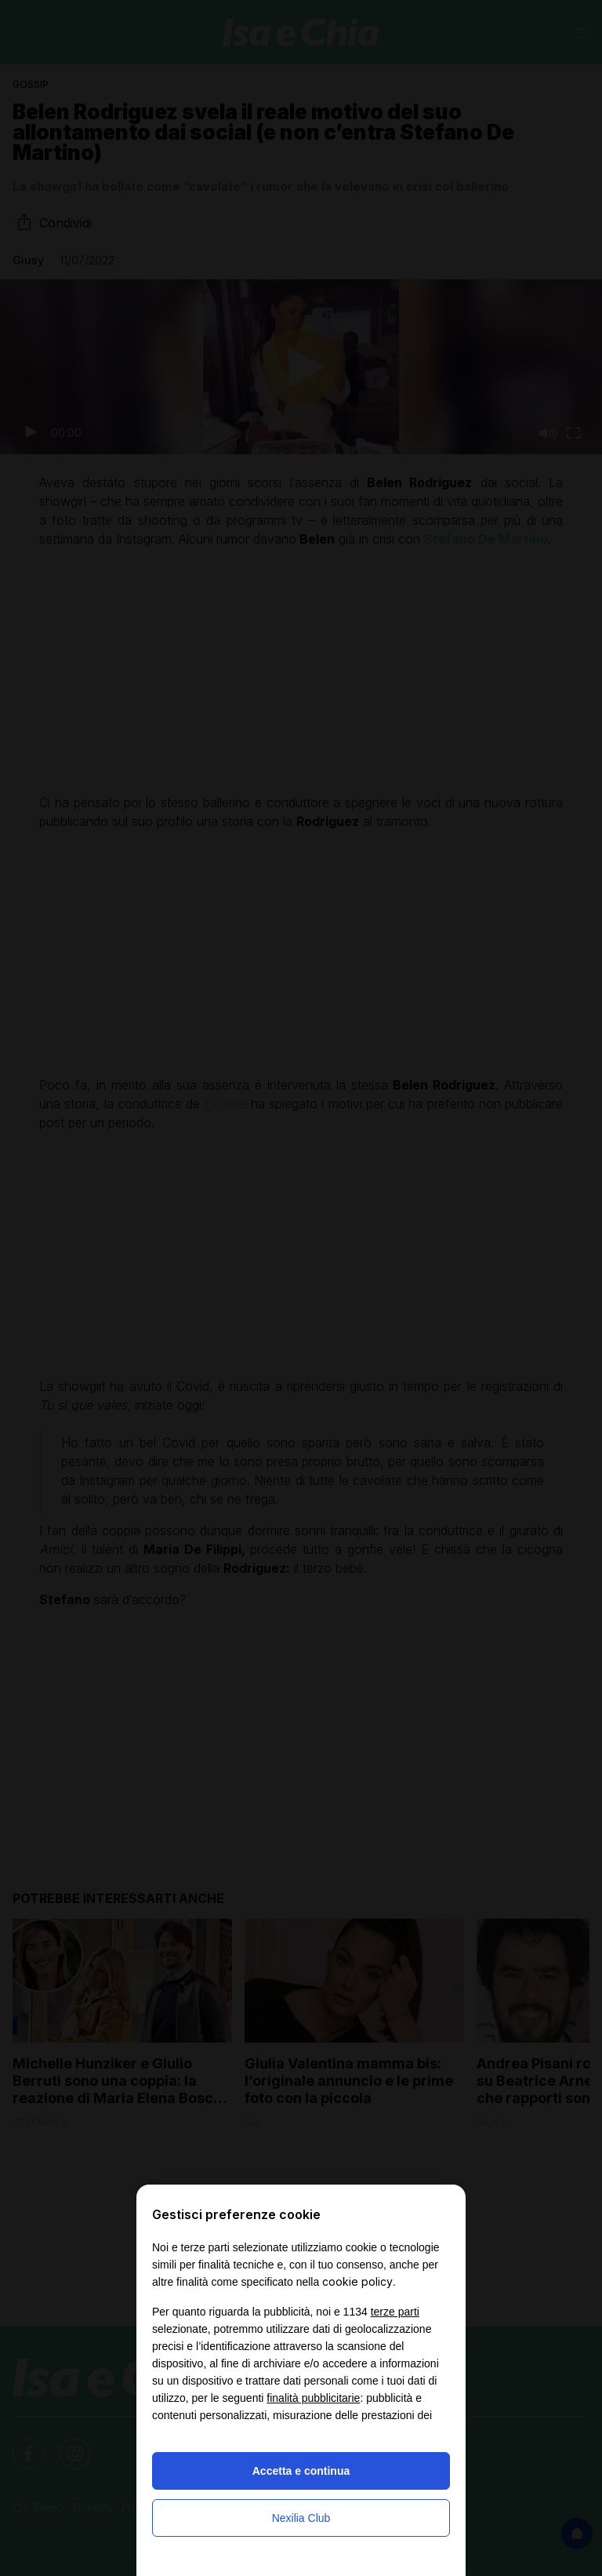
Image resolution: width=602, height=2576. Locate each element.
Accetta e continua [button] (301, 2471)
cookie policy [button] (357, 2281)
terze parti (395, 2311)
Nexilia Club (301, 2518)
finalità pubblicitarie (313, 2398)
